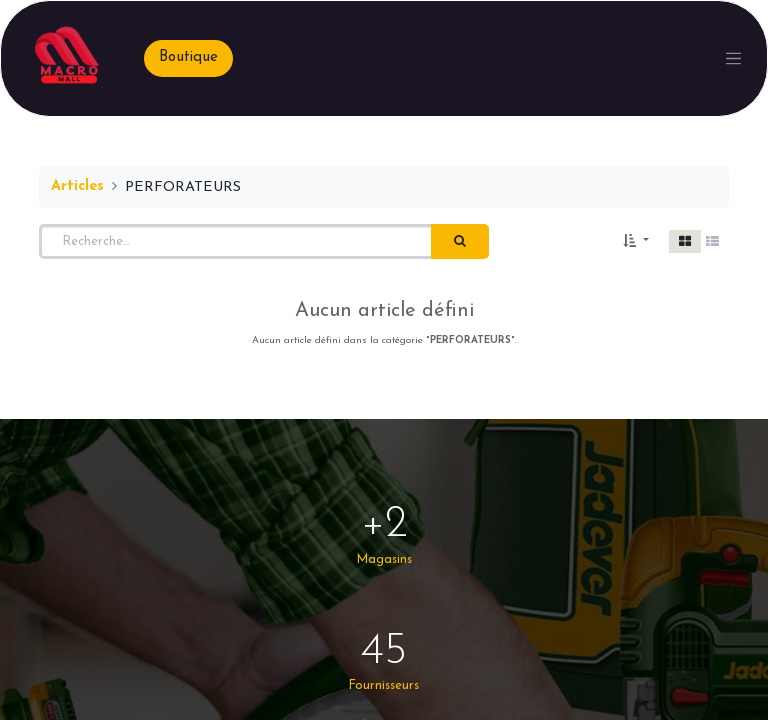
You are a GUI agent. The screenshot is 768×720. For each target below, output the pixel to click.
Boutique (188, 57)
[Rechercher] (460, 242)
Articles (77, 186)
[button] (636, 242)
